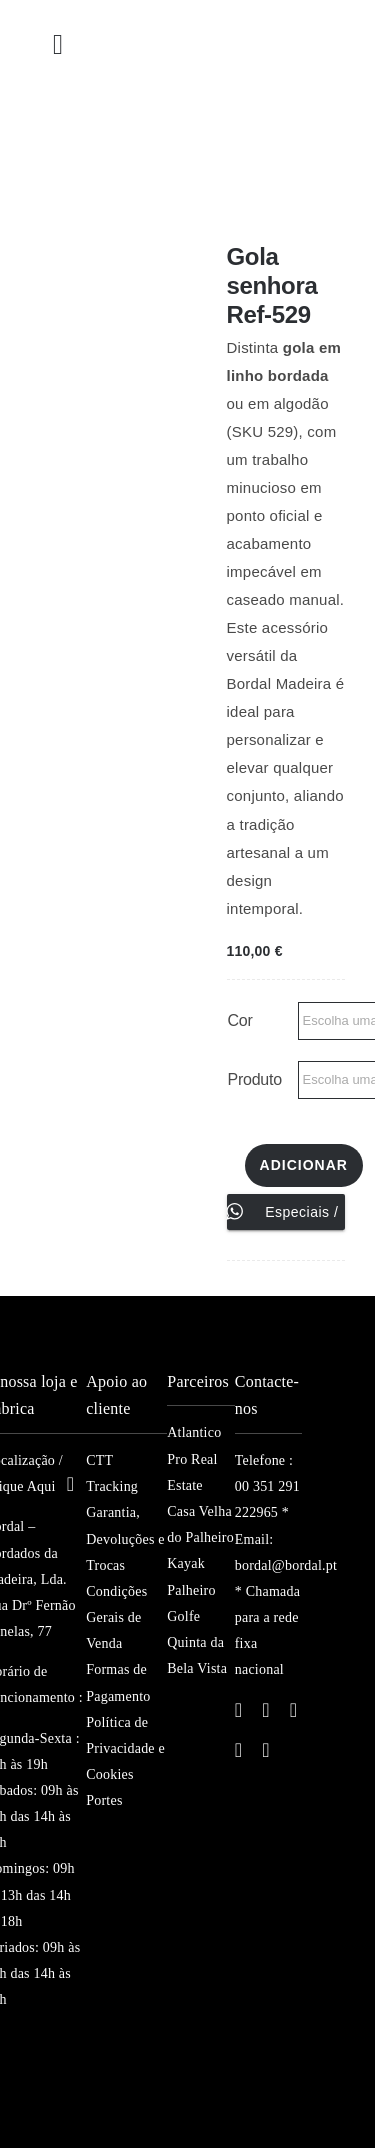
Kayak (186, 1563)
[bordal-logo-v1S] (154, 110)
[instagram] (294, 1710)
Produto (255, 1079)
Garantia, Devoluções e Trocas (125, 1538)
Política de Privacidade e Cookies (125, 1748)
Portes (104, 1800)
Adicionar (304, 1165)
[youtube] (239, 1750)
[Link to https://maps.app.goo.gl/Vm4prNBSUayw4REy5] (71, 1484)
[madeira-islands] (41, 2074)
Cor (240, 1020)
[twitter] (266, 1710)
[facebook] (239, 1710)
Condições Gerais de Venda (116, 1617)
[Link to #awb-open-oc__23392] (58, 45)
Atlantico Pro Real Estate (194, 1458)
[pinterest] (266, 1750)
